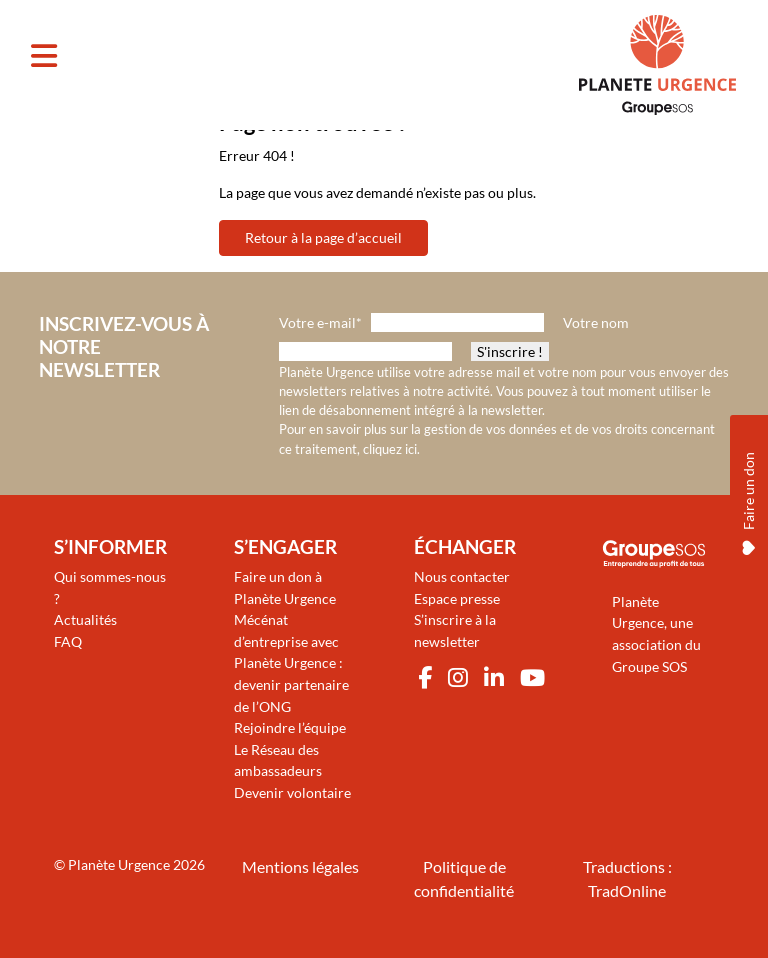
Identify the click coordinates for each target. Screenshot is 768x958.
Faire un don (748, 500)
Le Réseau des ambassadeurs (278, 760)
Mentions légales (300, 866)
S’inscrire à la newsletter (455, 630)
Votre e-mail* (320, 322)
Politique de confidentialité (464, 878)
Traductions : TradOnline (627, 878)
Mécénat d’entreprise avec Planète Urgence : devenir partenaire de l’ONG (291, 662)
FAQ (68, 641)
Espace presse (457, 598)
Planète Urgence (119, 864)
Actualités (85, 619)
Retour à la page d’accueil (323, 237)
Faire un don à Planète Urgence (285, 587)
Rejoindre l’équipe (290, 727)
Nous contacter (462, 576)
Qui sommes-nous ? (110, 587)
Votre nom (596, 322)
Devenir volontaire (292, 792)
